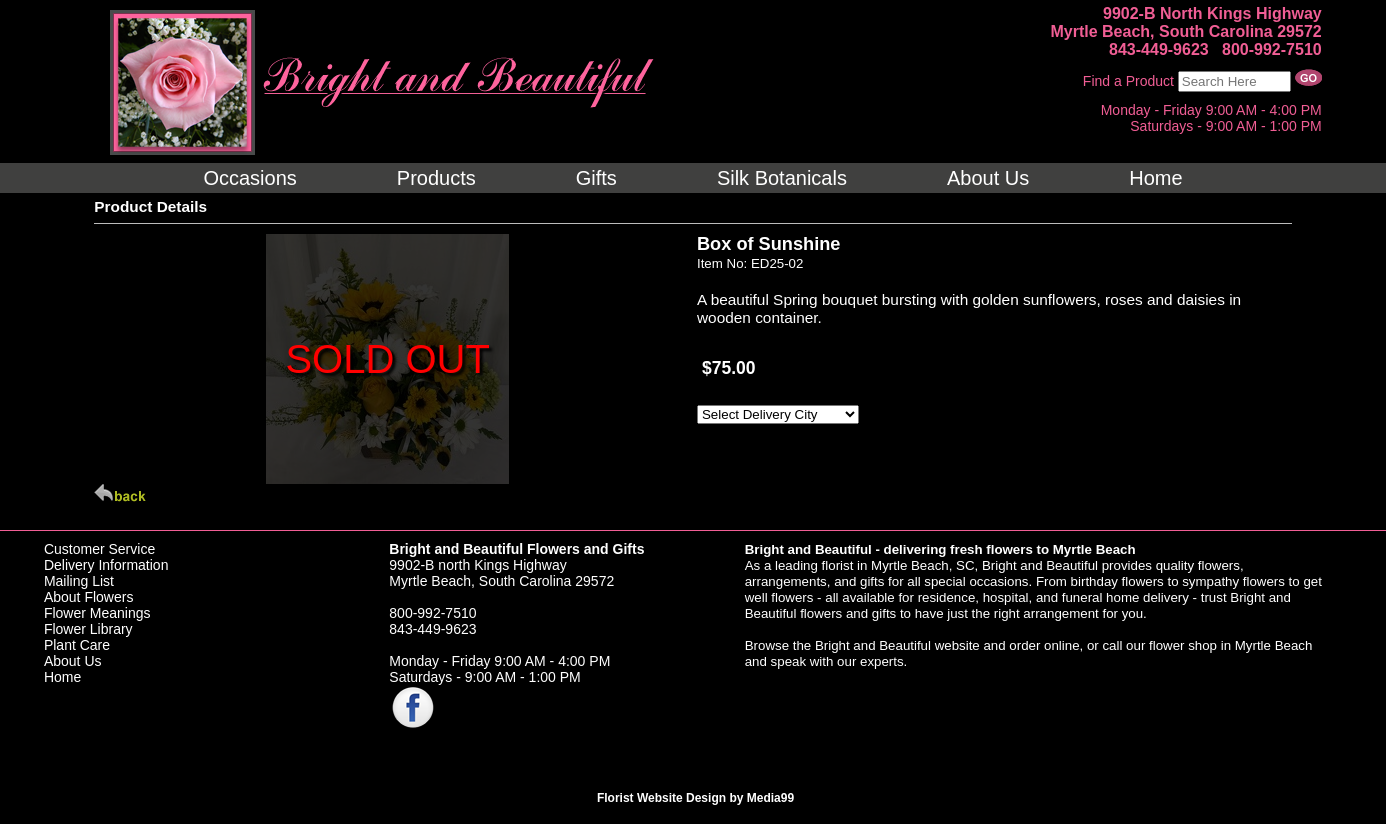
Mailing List (79, 581)
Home (62, 677)
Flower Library (88, 629)
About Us (73, 661)
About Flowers (88, 597)
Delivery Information (106, 565)
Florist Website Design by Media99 (695, 798)
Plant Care (77, 645)
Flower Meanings (97, 613)
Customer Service (99, 549)
